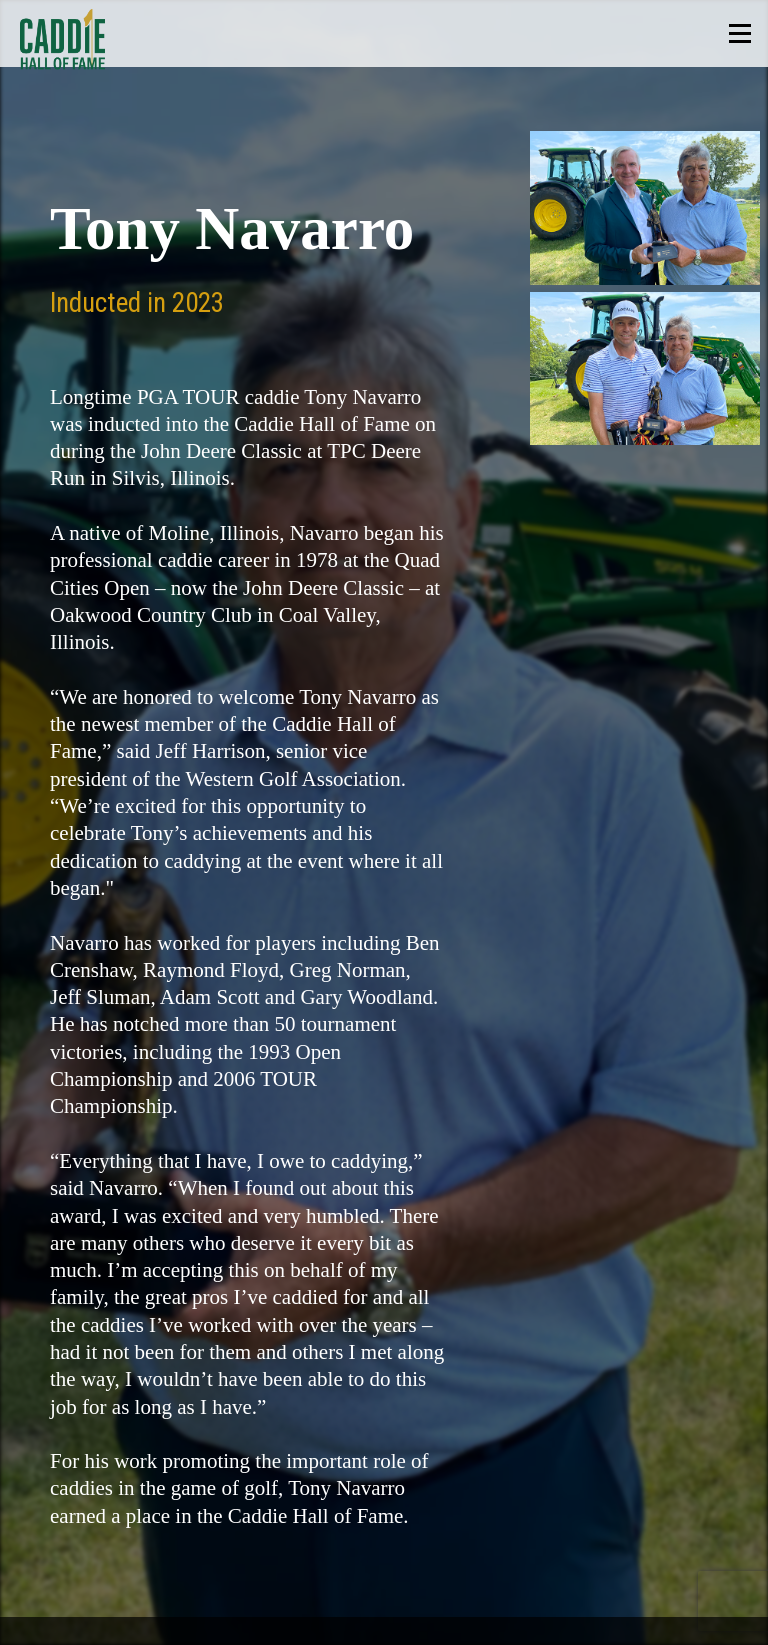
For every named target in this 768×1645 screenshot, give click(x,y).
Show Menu (739, 34)
